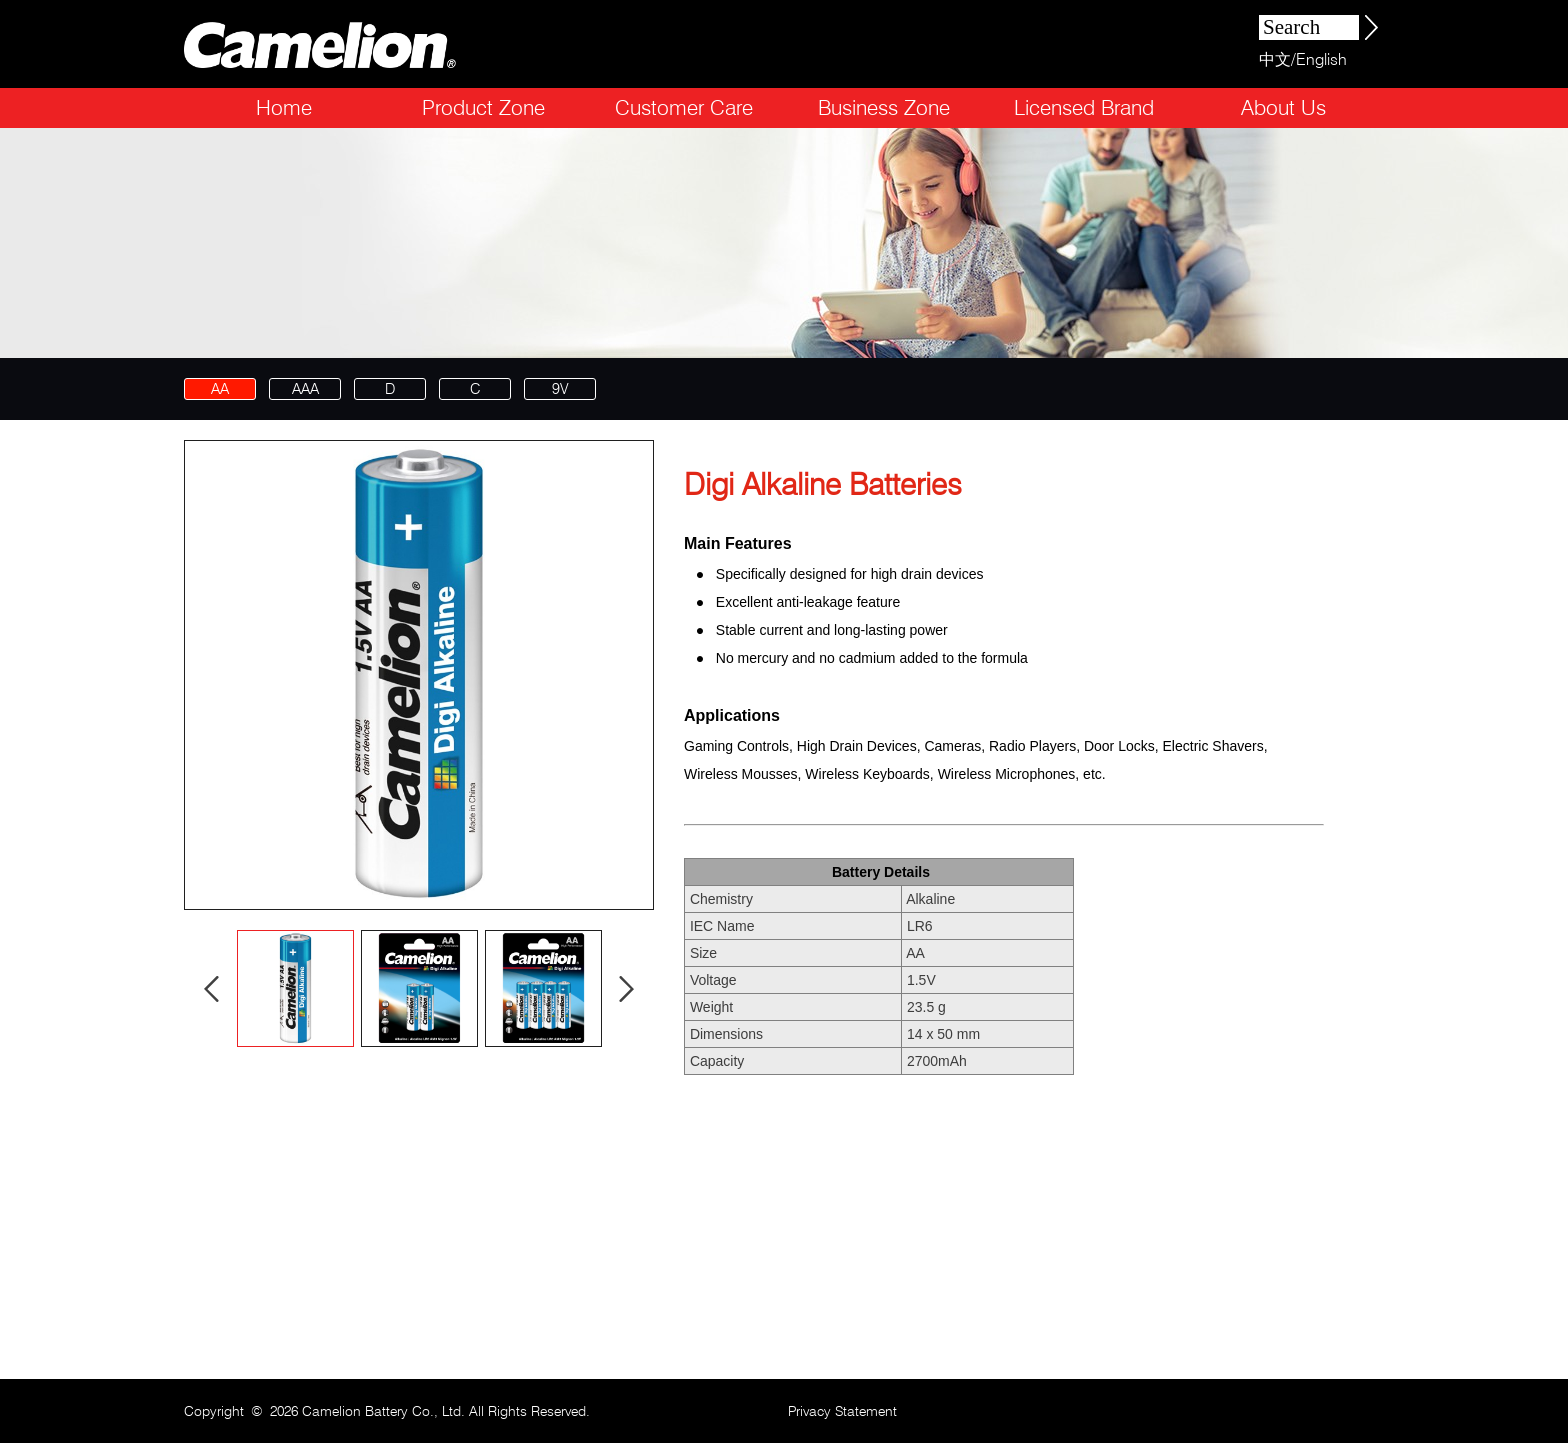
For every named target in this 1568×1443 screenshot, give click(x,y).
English (1321, 59)
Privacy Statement (842, 1411)
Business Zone (884, 107)
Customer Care (684, 107)
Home (284, 107)
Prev (212, 988)
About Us (1283, 107)
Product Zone (483, 107)
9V (560, 389)
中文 (1275, 59)
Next (627, 988)
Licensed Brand (1084, 107)
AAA (305, 389)
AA (220, 389)
